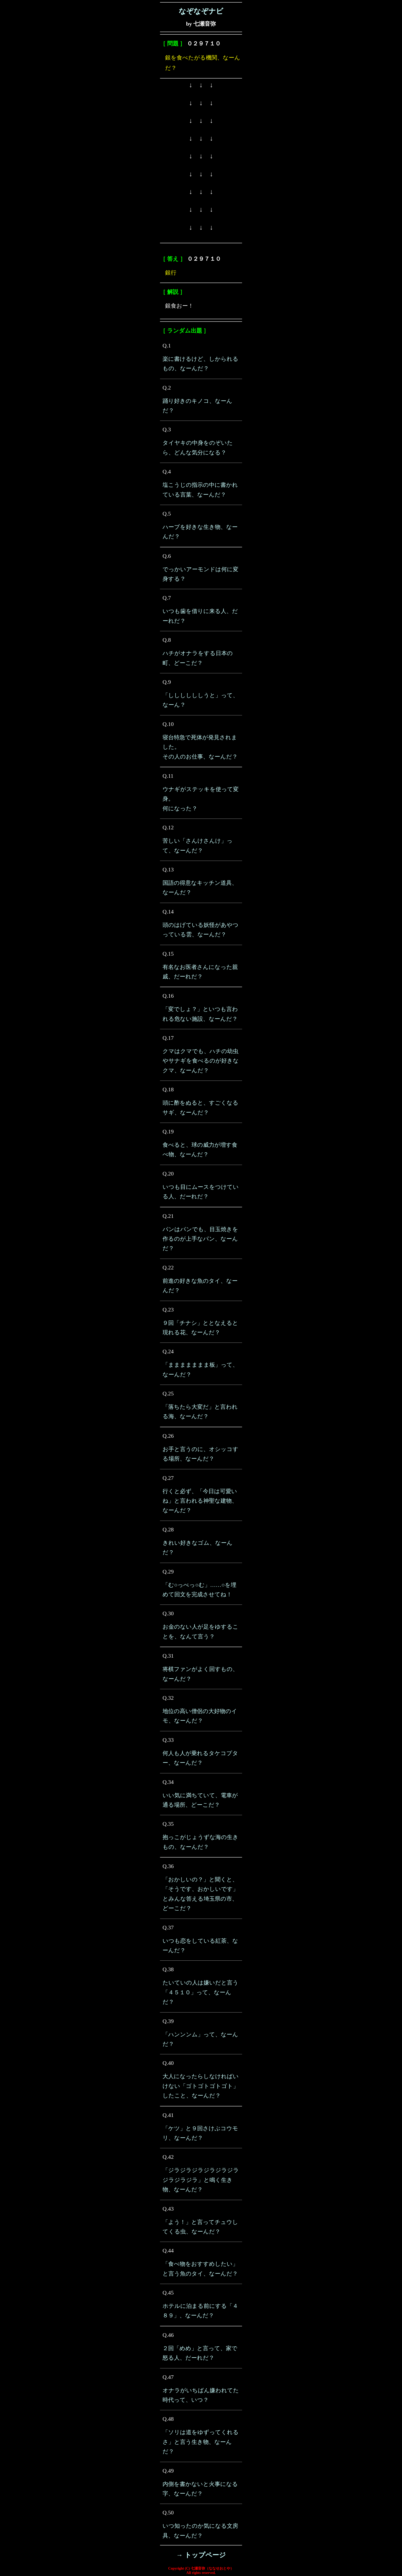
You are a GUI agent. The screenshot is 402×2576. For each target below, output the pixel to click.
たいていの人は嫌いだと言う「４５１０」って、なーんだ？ (200, 1992)
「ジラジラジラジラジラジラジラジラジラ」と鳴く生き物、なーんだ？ (201, 2180)
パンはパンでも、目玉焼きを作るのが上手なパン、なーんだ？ (200, 1239)
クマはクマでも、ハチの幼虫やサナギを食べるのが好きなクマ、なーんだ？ (201, 1061)
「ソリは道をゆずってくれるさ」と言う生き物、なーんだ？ (201, 2442)
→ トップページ (201, 2555)
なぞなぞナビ (201, 11)
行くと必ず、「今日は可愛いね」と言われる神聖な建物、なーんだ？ (200, 1501)
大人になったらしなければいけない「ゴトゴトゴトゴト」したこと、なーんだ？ (201, 2086)
